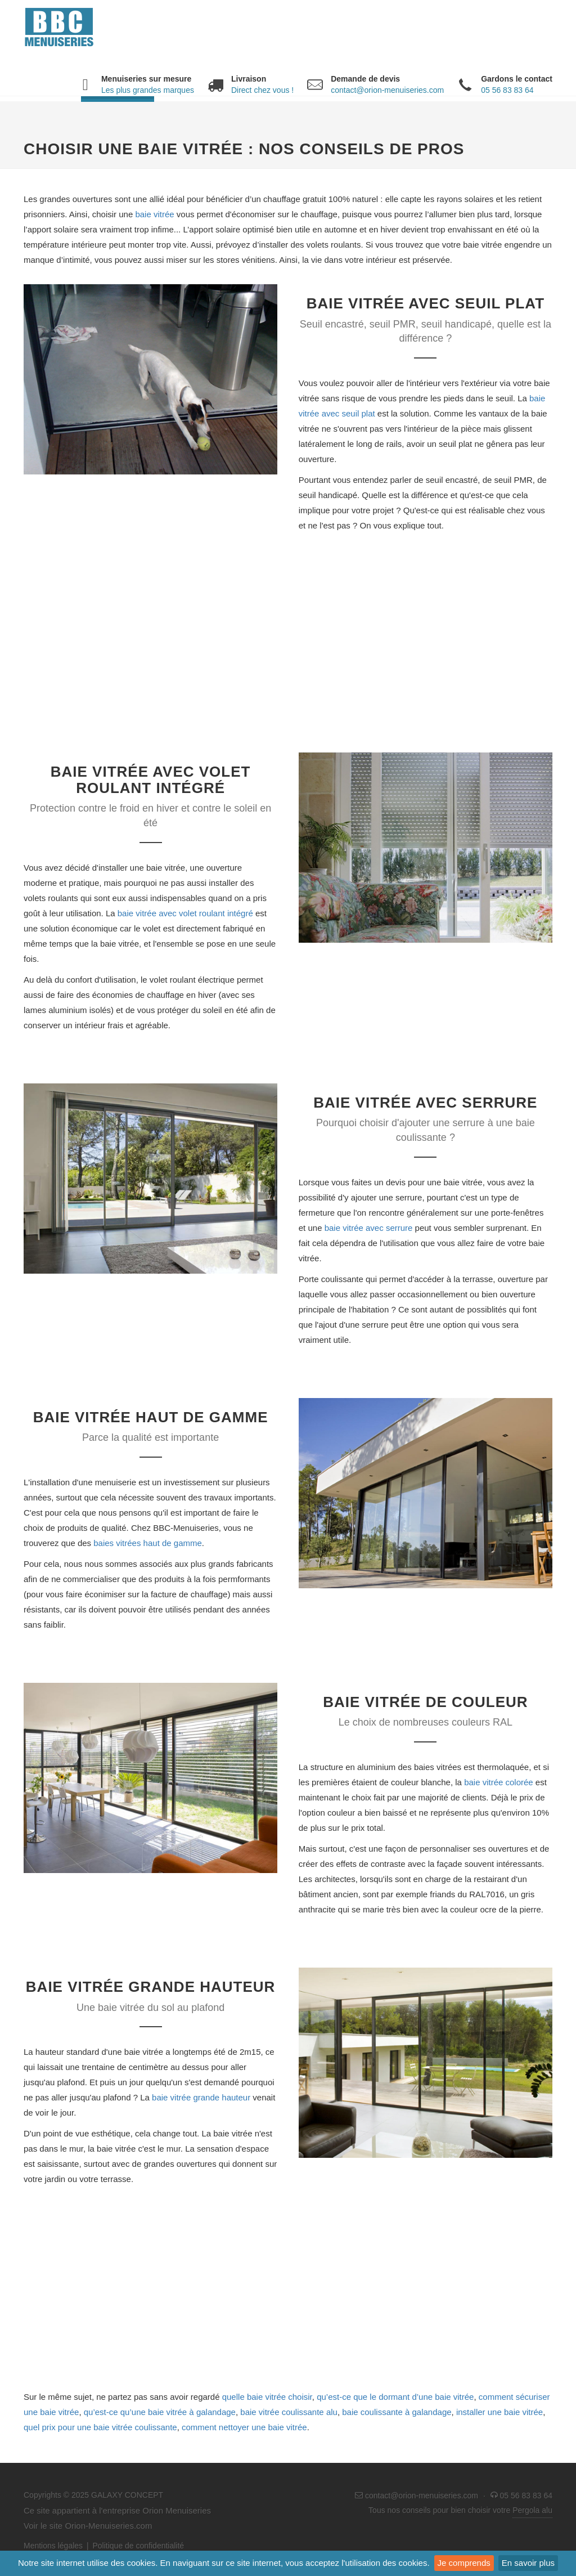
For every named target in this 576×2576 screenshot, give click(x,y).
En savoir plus (528, 2563)
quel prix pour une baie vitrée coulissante (100, 2427)
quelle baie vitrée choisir (267, 2397)
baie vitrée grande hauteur (201, 2097)
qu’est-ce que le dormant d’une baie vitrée (395, 2397)
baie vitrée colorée (498, 1782)
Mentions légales (53, 2545)
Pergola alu (532, 2510)
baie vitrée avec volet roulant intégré (185, 913)
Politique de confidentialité (138, 2545)
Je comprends (464, 2563)
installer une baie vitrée (499, 2412)
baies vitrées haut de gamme (147, 1543)
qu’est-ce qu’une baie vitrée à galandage (160, 2412)
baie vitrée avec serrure (369, 1228)
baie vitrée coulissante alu (289, 2412)
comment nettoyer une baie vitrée (244, 2427)
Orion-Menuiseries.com (108, 2525)
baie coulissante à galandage (396, 2412)
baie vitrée (154, 214)
